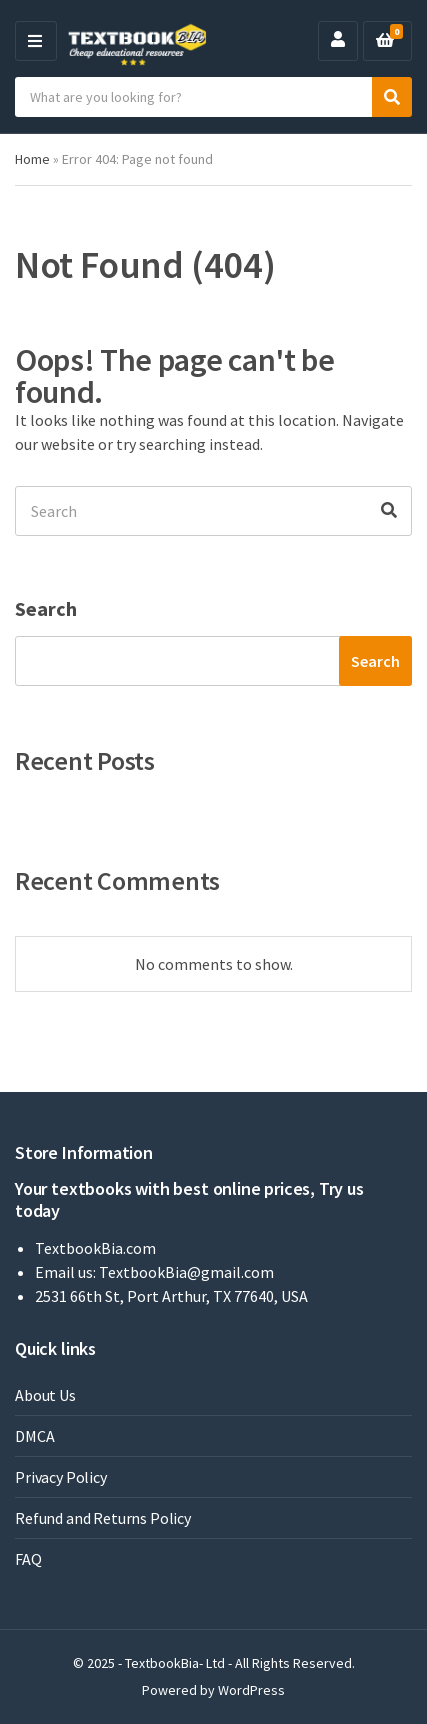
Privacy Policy (61, 1477)
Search (46, 608)
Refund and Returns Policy (103, 1518)
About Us (45, 1395)
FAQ (28, 1559)
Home (32, 159)
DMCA (34, 1436)
